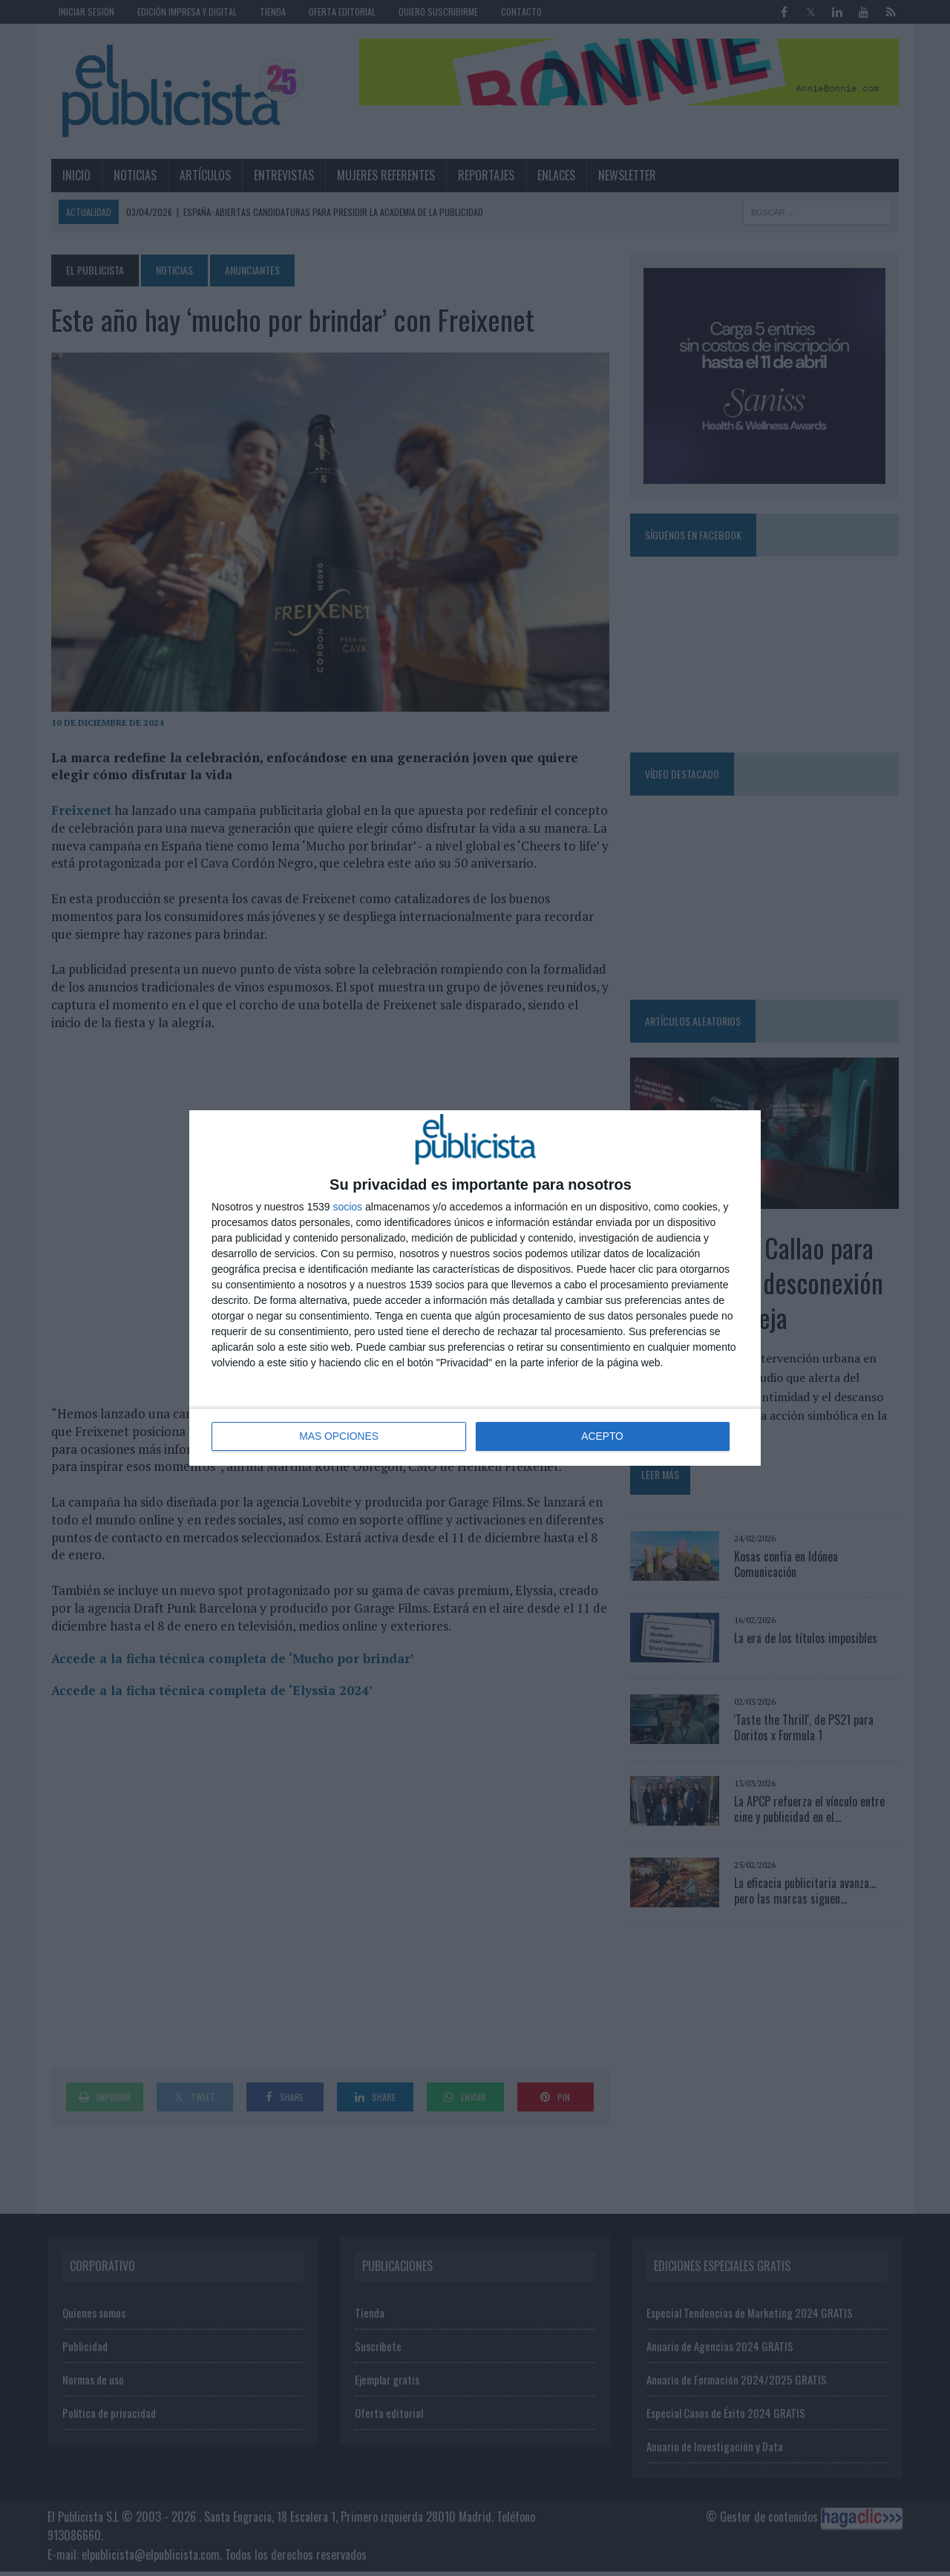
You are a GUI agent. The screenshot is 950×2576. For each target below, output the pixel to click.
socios (347, 1207)
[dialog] (475, 1287)
